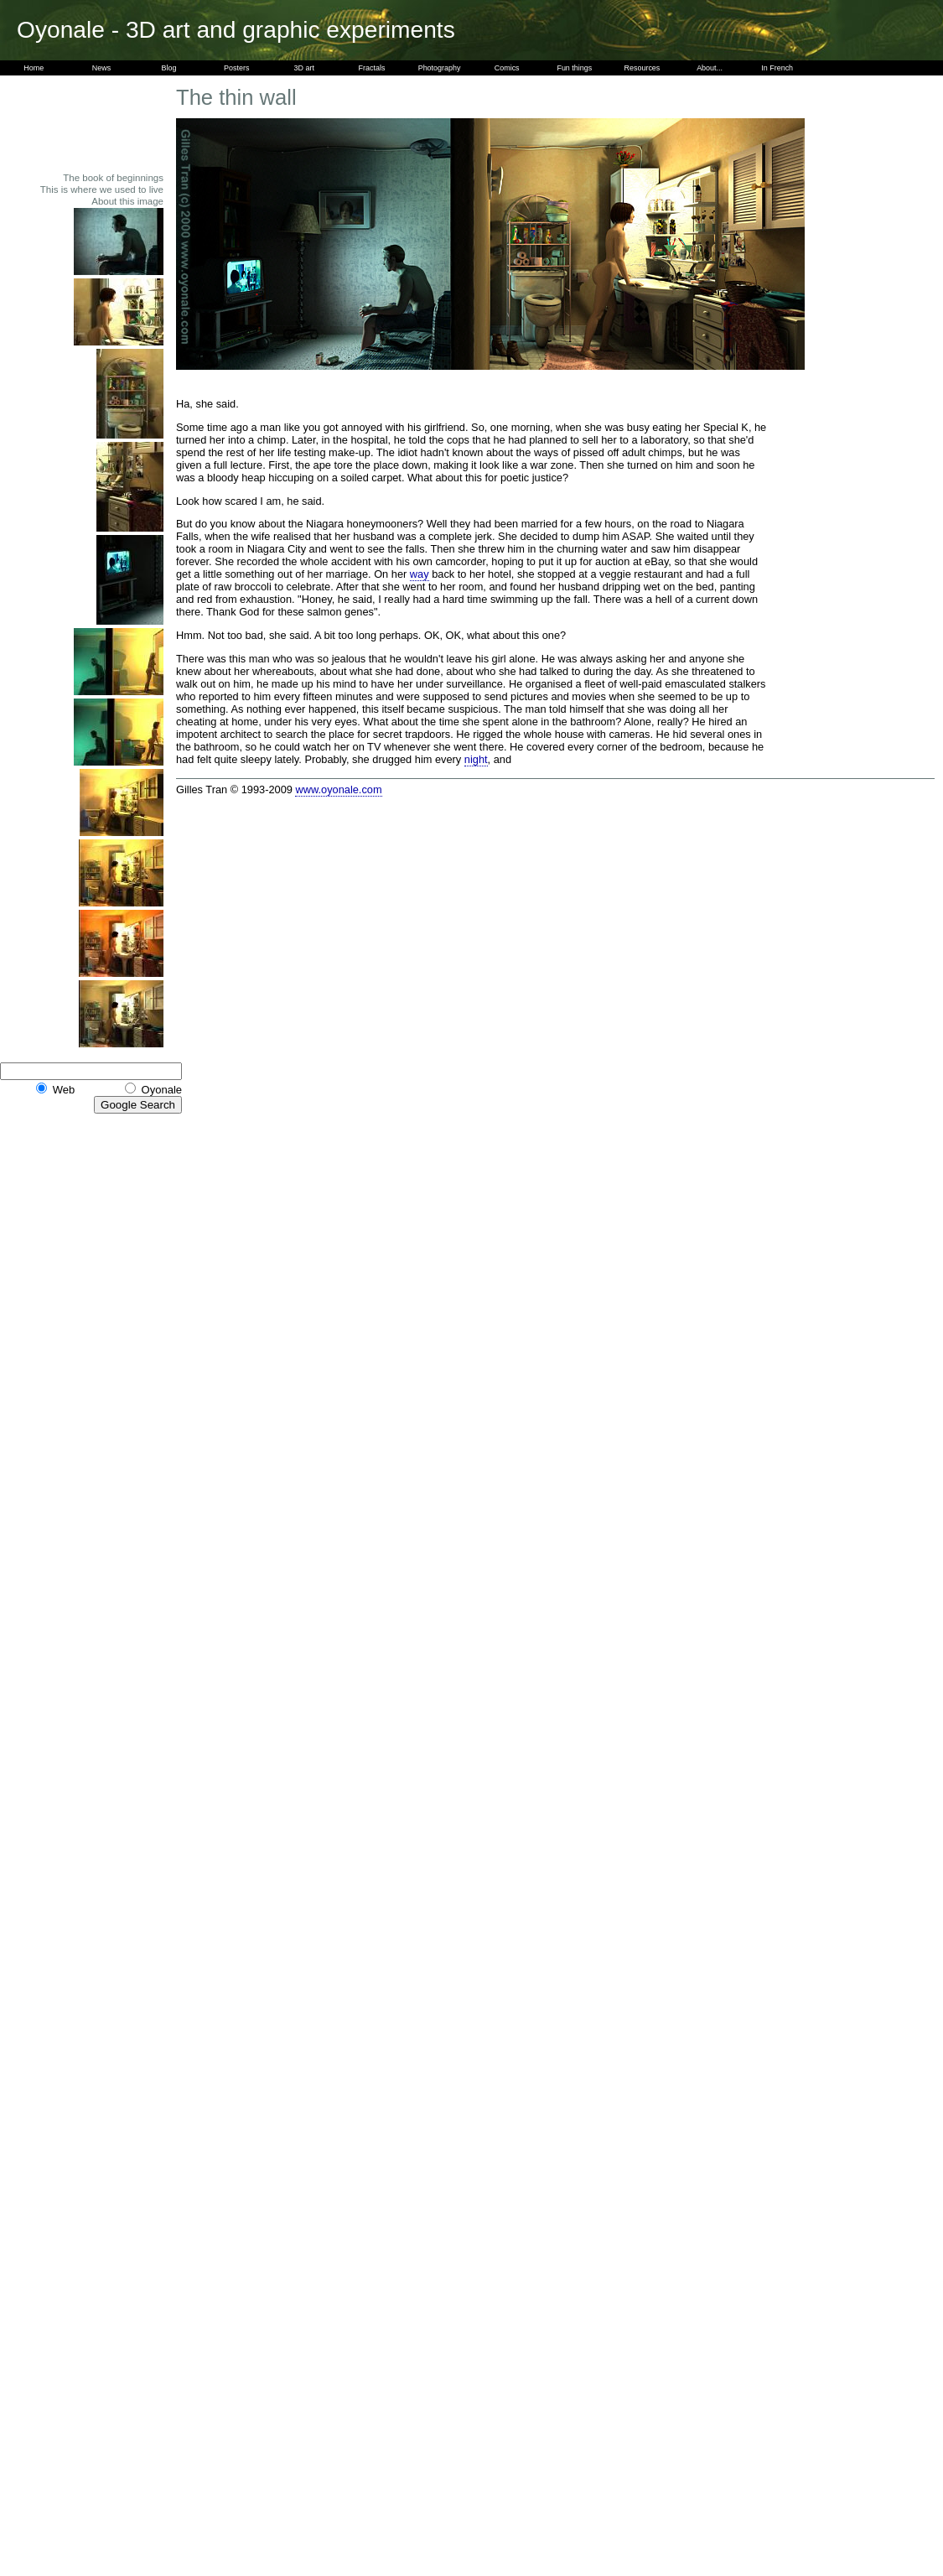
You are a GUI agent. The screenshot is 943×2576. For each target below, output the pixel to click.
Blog (169, 68)
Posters (236, 68)
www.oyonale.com (338, 789)
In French (777, 68)
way (419, 574)
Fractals (372, 68)
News (101, 68)
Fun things (574, 68)
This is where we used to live (101, 189)
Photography (439, 68)
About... (710, 68)
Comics (507, 68)
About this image (127, 201)
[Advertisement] (117, 123)
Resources (642, 68)
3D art (304, 68)
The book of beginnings (113, 178)
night (476, 759)
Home (33, 68)
